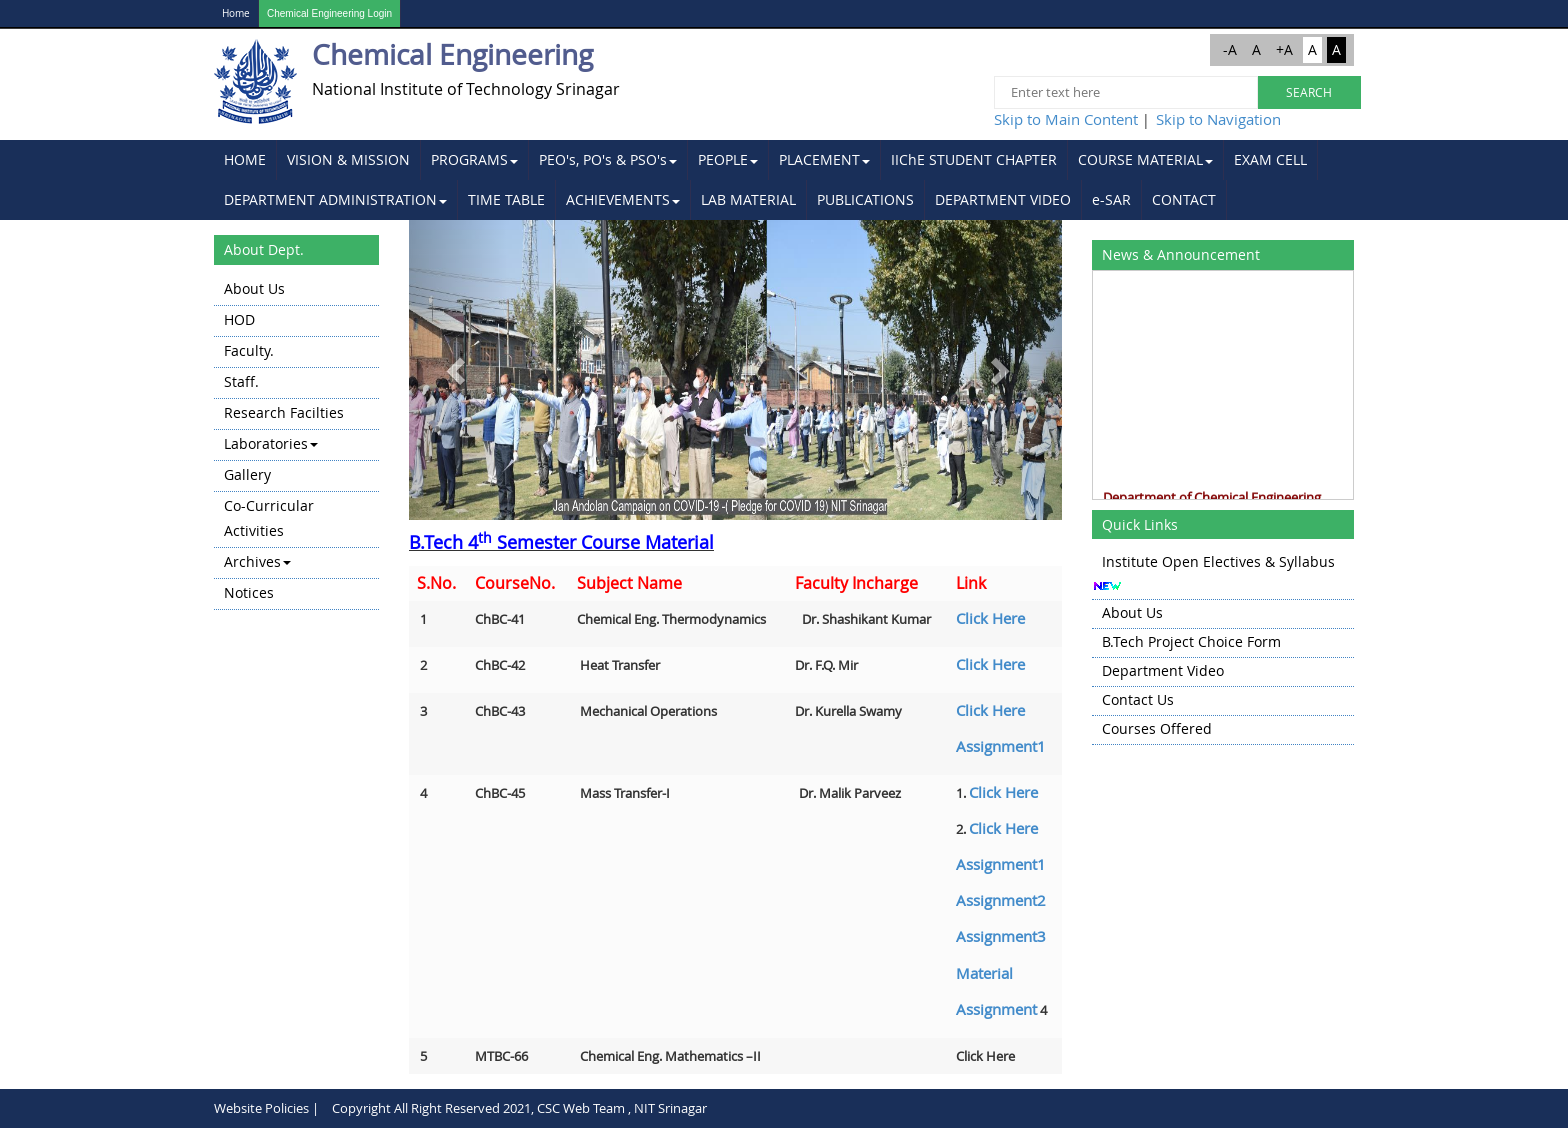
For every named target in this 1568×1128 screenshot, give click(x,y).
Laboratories (271, 443)
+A (1284, 49)
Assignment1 (1001, 746)
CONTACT (1184, 199)
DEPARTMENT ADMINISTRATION (335, 199)
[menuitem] (245, 160)
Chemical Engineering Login (329, 13)
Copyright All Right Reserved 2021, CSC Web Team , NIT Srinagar (519, 1108)
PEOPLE (728, 159)
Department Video (1163, 670)
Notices (249, 592)
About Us (254, 288)
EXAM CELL (1270, 159)
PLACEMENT (824, 159)
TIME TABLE (506, 199)
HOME (245, 159)
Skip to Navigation (1218, 119)
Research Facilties (284, 412)
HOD (239, 319)
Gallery (247, 474)
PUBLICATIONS (865, 199)
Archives (257, 561)
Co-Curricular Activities (269, 518)
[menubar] (784, 180)
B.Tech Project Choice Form (1191, 641)
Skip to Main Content (1066, 119)
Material (984, 973)
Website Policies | (266, 1108)
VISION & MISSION (348, 159)
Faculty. (249, 350)
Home (236, 13)
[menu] (296, 442)
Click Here (990, 618)
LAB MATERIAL (748, 199)
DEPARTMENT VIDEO (1003, 199)
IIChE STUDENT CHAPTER (974, 159)
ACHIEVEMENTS (623, 199)
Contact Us (1138, 699)
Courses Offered (1157, 728)
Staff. (241, 381)
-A (1230, 49)
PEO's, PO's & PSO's (608, 159)
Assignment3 (1001, 936)
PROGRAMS (474, 159)
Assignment (996, 1009)
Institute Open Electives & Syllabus (1218, 561)
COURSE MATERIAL (1145, 159)
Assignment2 (1001, 900)
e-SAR (1111, 199)
